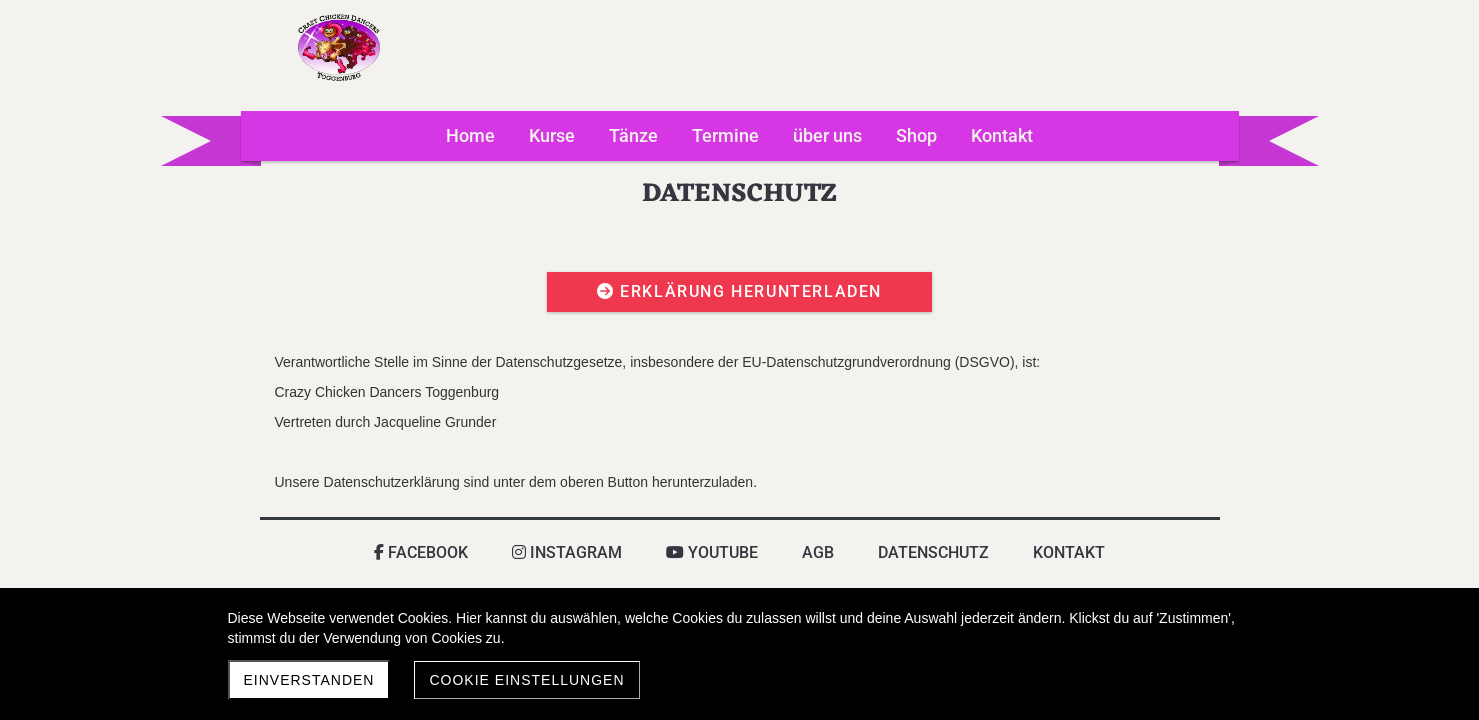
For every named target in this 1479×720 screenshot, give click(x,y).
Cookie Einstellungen (526, 680)
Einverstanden (309, 680)
